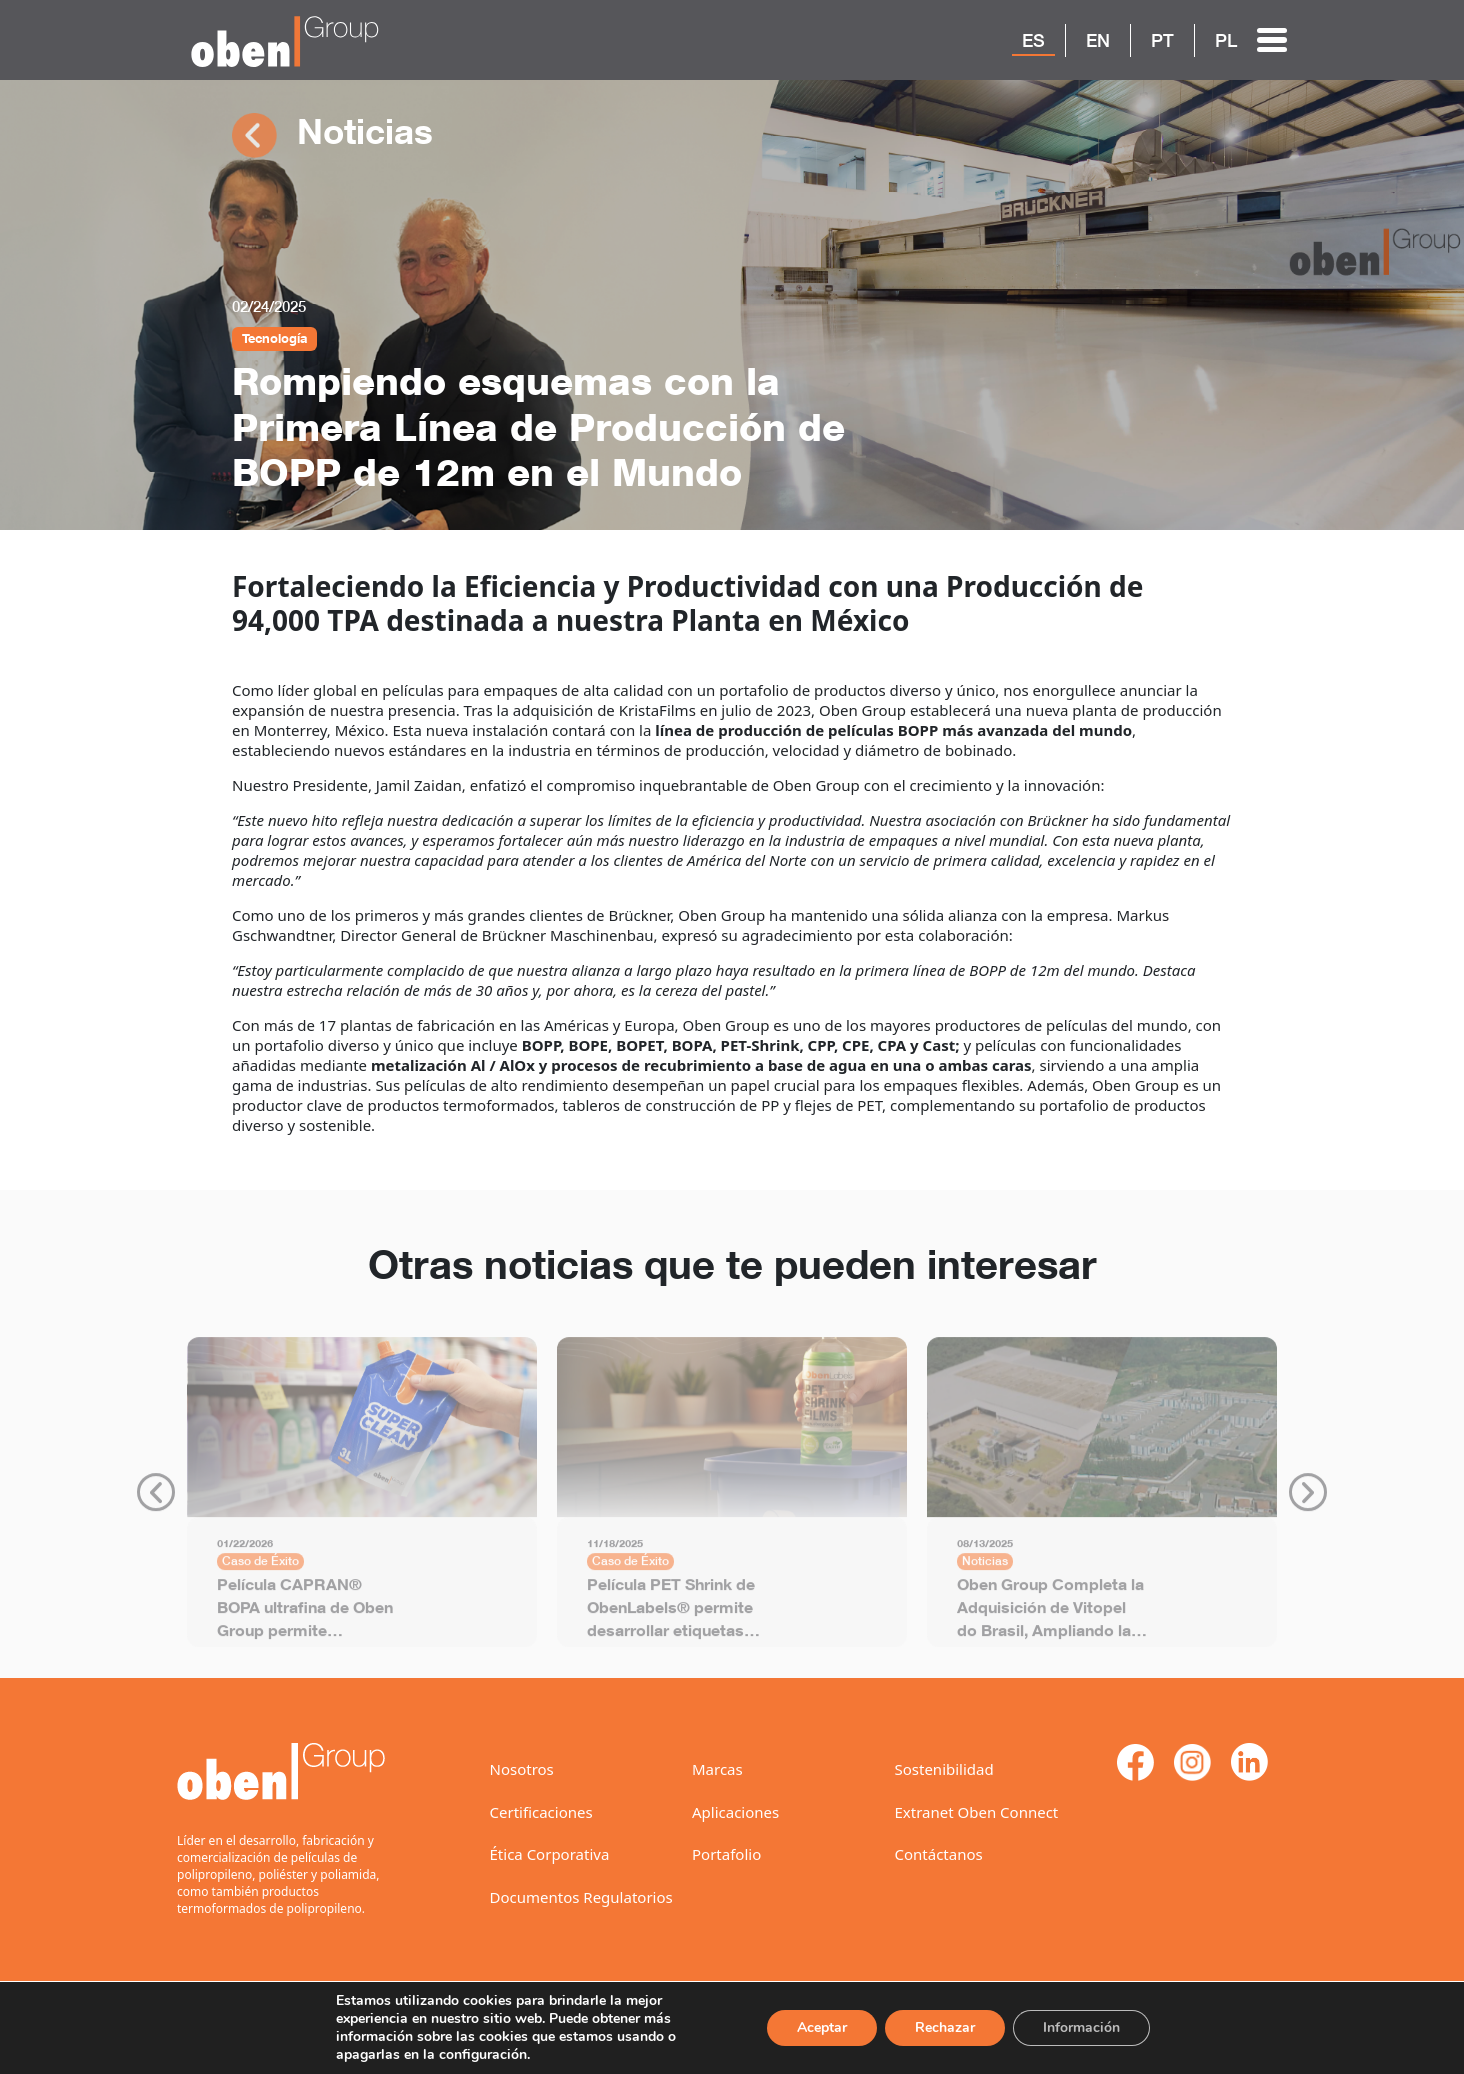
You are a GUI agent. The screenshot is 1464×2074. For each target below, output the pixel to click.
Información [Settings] (1080, 2028)
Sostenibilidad (944, 1769)
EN (1098, 40)
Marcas (717, 1769)
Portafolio (726, 1854)
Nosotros (522, 1769)
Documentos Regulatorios (581, 1897)
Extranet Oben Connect (977, 1812)
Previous (156, 1501)
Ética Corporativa (550, 1854)
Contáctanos (939, 1854)
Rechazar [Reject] (941, 2028)
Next (1308, 1501)
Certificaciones (541, 1812)
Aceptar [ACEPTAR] (815, 2028)
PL (1226, 40)
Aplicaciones (735, 1812)
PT (1162, 40)
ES (1033, 40)
